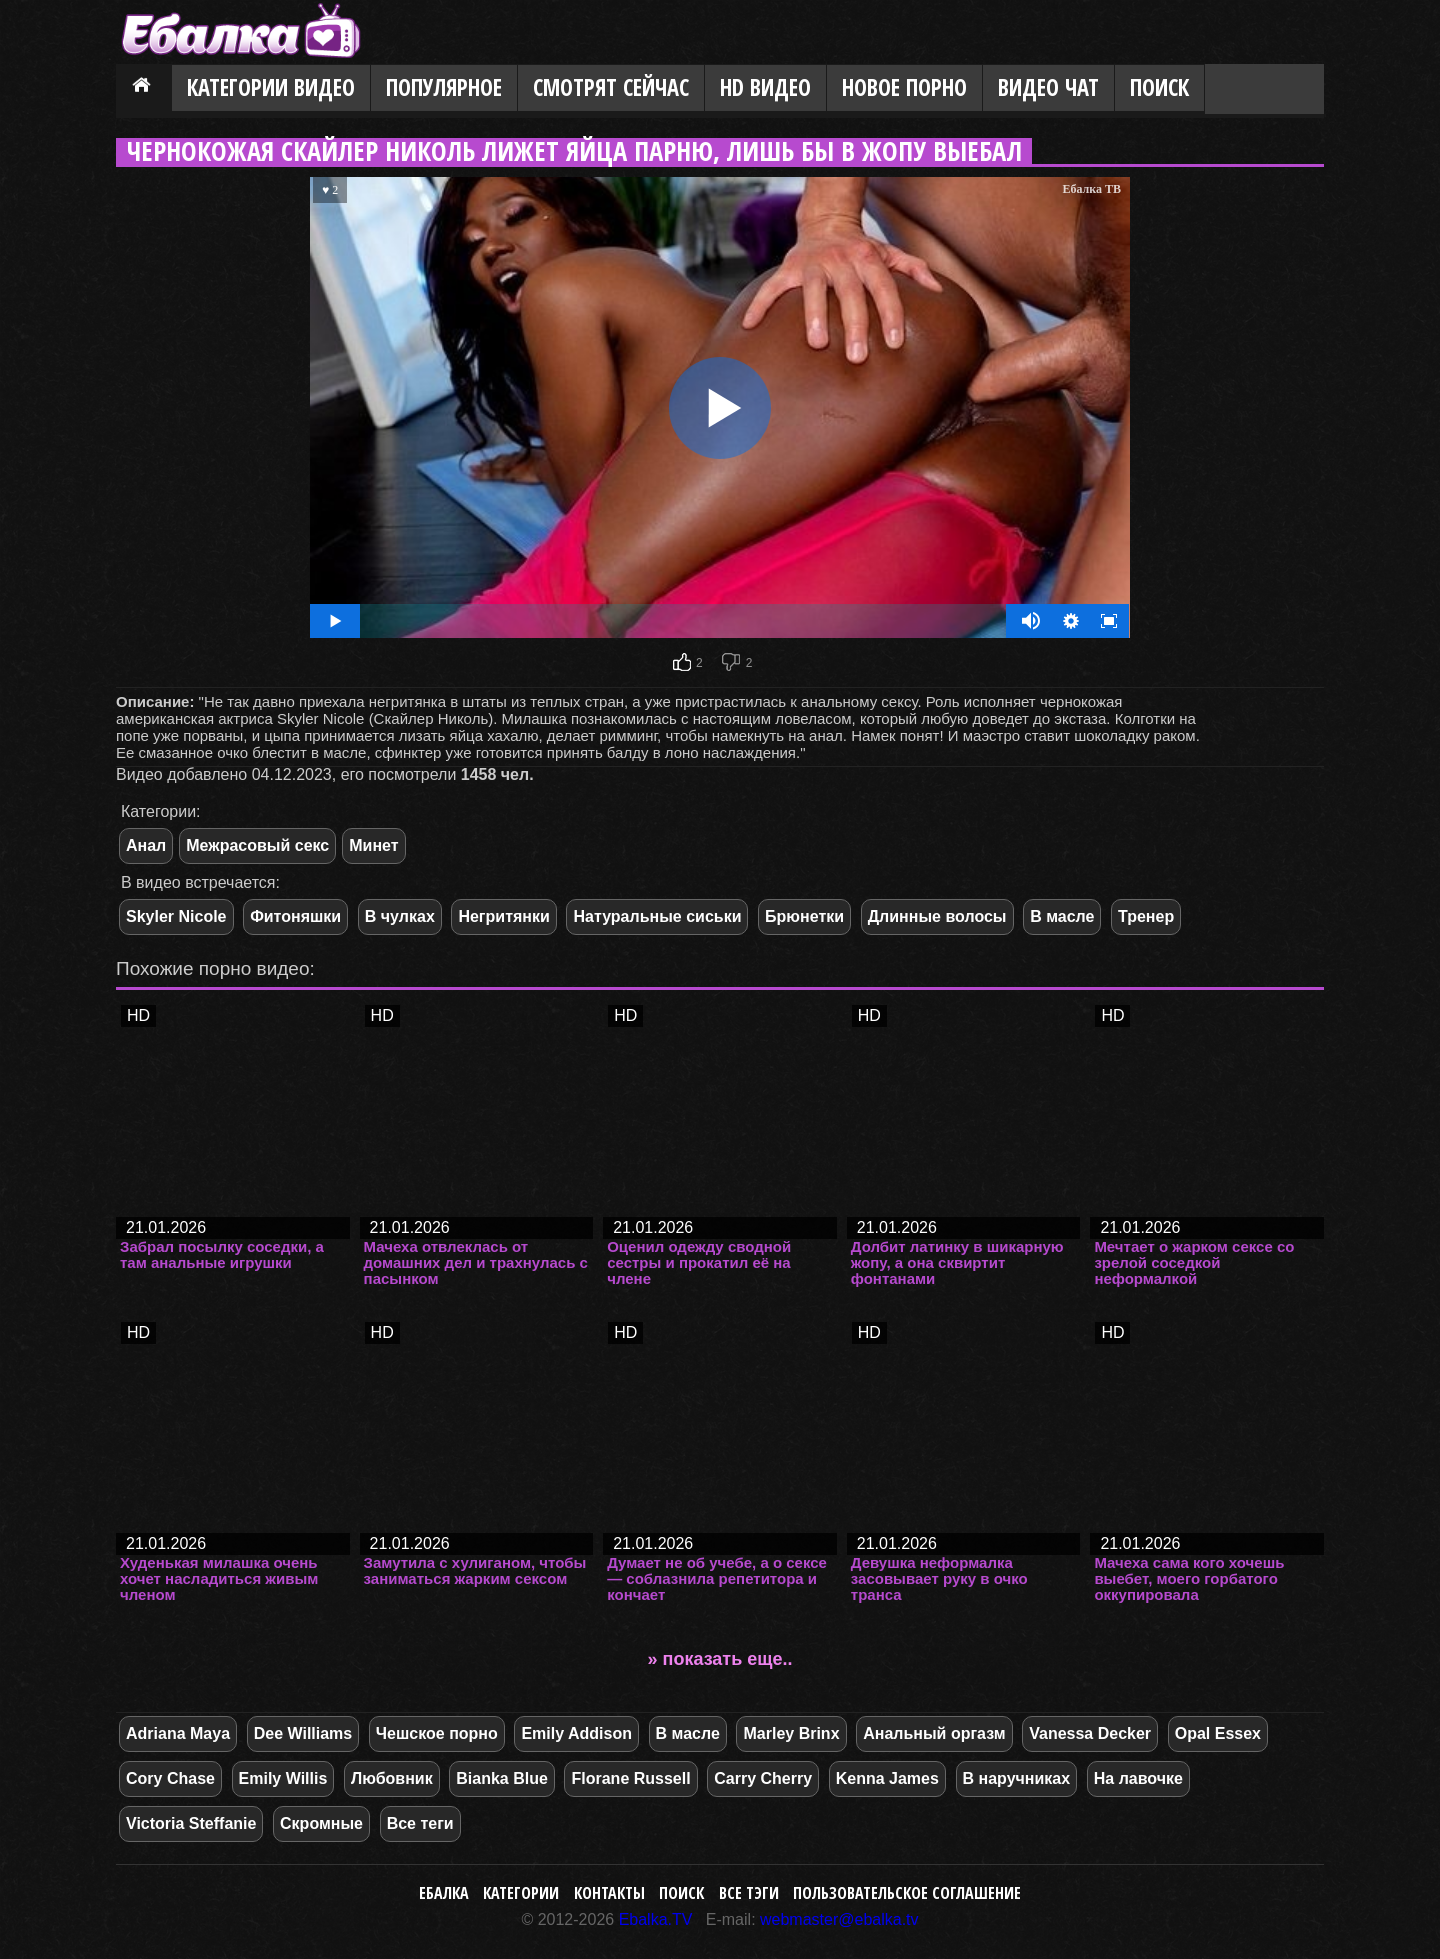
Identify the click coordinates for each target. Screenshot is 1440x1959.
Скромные (321, 1823)
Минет (373, 845)
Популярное (444, 87)
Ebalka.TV (656, 1919)
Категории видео (271, 87)
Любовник (392, 1778)
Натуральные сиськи (657, 916)
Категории (521, 1893)
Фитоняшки (295, 916)
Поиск (1159, 87)
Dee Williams (303, 1733)
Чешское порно (437, 1733)
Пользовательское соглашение (907, 1893)
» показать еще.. (720, 1659)
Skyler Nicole (176, 916)
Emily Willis (283, 1778)
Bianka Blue (502, 1778)
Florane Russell (630, 1778)
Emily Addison (576, 1733)
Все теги (420, 1823)
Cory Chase (170, 1778)
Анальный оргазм (934, 1733)
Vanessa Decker (1090, 1733)
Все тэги (749, 1893)
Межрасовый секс (257, 845)
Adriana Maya (178, 1733)
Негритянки (503, 916)
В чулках (400, 916)
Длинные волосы (937, 916)
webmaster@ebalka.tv (839, 1919)
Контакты (609, 1893)
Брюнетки (804, 916)
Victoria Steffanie (191, 1823)
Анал (146, 845)
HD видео (765, 87)
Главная (144, 89)
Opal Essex (1218, 1733)
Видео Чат (1048, 87)
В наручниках (1017, 1778)
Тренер (1146, 916)
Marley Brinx (791, 1733)
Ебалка (444, 1893)
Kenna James (887, 1778)
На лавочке (1138, 1778)
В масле (1062, 916)
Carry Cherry (763, 1778)
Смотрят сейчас (611, 87)
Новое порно (904, 87)
